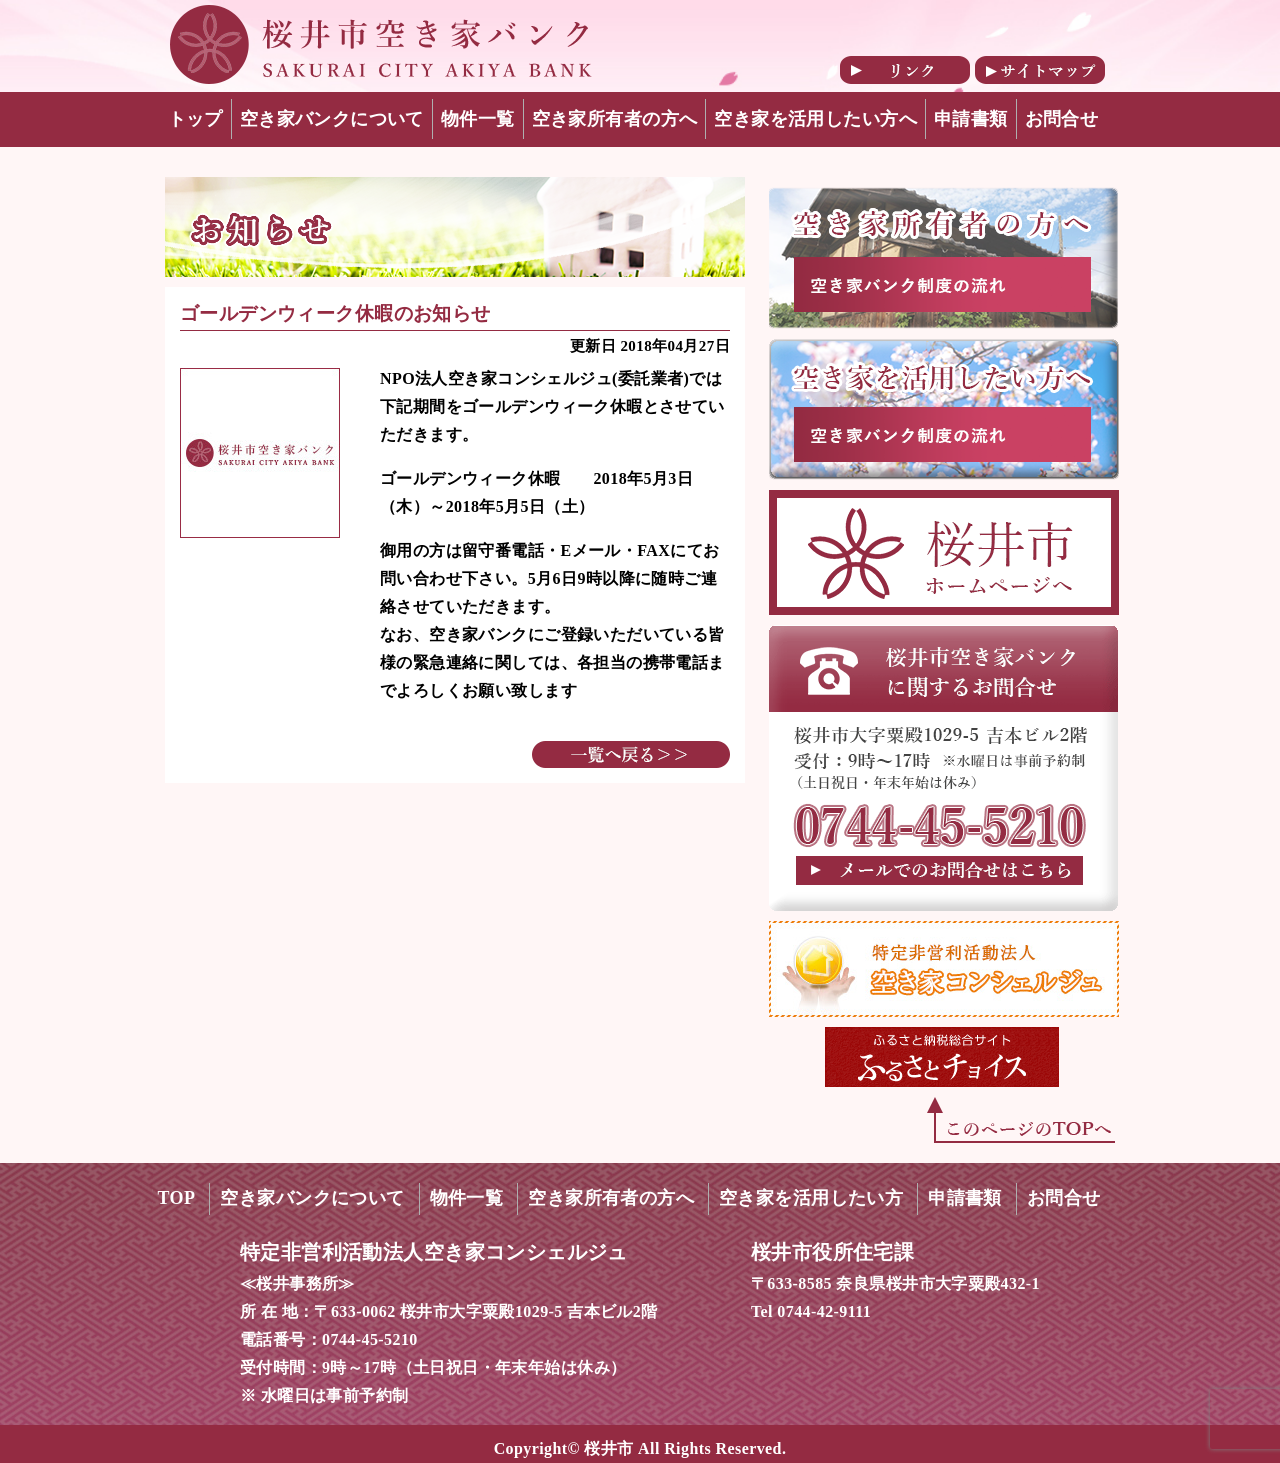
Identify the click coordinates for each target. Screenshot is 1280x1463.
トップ (195, 119)
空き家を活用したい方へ (815, 119)
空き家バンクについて (332, 119)
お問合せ (1062, 119)
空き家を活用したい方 (811, 1198)
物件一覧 (478, 119)
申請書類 (971, 119)
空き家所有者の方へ (615, 119)
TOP (177, 1198)
